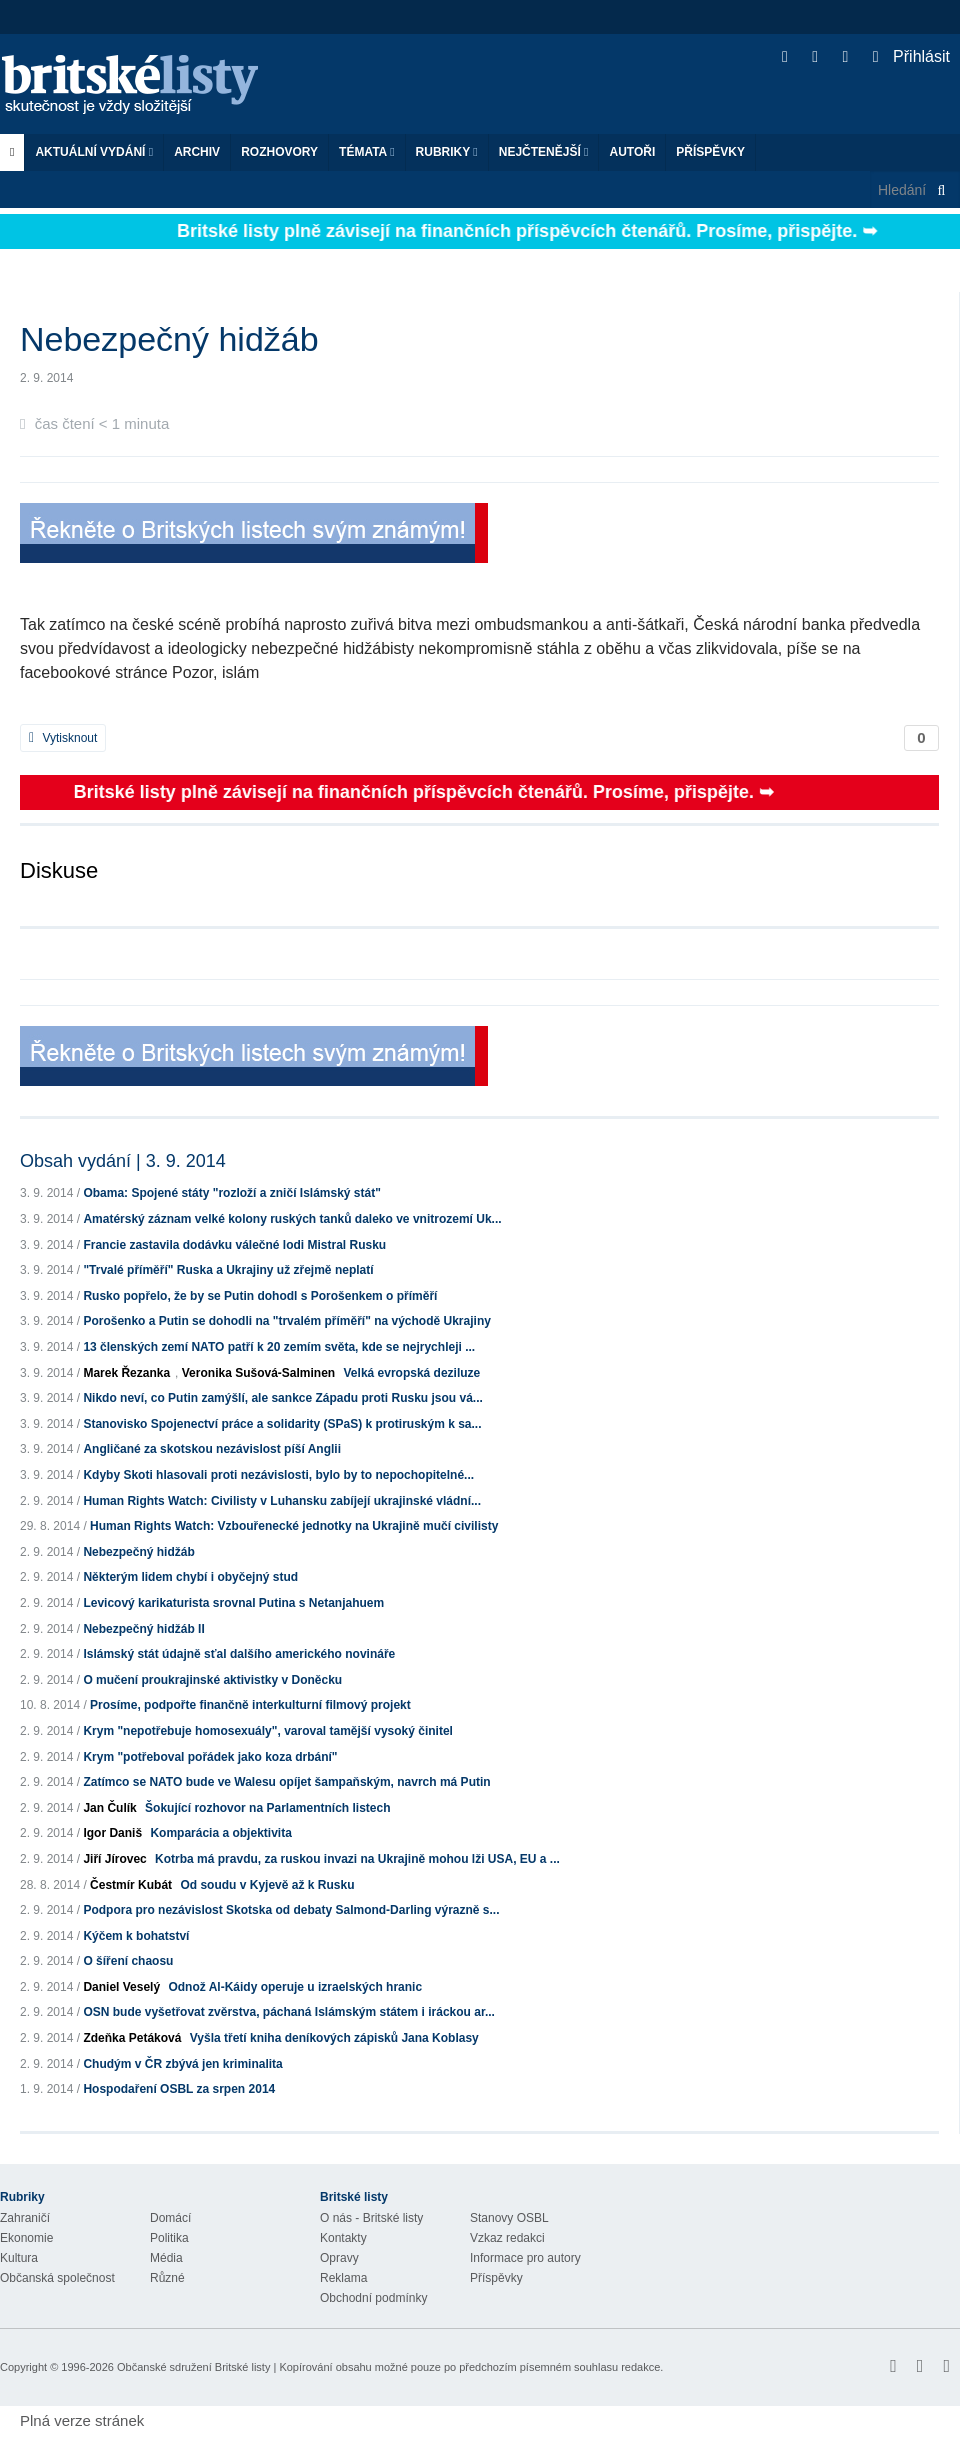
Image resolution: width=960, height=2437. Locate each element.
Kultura (19, 2258)
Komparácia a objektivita (220, 1833)
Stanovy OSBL (509, 2218)
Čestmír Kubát (131, 1885)
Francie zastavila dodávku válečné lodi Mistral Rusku (234, 1245)
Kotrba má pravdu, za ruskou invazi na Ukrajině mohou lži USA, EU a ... (357, 1859)
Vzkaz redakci (507, 2238)
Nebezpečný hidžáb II (143, 1629)
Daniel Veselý (121, 1987)
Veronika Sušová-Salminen (258, 1373)
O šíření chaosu (128, 1961)
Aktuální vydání (94, 152)
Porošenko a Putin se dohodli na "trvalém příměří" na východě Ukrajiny (287, 1321)
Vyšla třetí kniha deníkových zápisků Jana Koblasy (334, 2038)
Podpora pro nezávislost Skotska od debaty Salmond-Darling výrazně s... (291, 1910)
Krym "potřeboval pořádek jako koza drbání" (210, 1757)
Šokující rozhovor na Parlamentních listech (267, 1808)
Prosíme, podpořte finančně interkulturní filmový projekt (250, 1705)
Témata (367, 152)
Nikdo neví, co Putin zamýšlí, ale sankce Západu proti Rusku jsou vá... (282, 1398)
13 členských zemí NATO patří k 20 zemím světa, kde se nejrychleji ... (279, 1347)
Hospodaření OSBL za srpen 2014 (179, 2089)
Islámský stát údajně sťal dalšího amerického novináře (239, 1654)
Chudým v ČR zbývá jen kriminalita (182, 2064)
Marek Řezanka (126, 1373)
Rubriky (447, 152)
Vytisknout (63, 738)
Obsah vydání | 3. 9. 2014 (123, 1161)
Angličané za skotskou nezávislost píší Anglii (212, 1449)
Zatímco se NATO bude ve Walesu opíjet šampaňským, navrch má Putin (286, 1782)
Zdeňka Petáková (132, 2038)
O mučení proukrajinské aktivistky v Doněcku (212, 1680)
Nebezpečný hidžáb (138, 1552)
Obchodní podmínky (373, 2298)
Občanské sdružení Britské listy (193, 2367)
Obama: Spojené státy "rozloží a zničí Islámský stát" (231, 1193)
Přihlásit (911, 56)
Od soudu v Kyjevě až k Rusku (267, 1885)
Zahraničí (25, 2218)
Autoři (632, 152)
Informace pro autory (525, 2258)
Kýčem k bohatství (136, 1936)
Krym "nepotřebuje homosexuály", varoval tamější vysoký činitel (268, 1731)
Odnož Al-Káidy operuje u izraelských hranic (295, 1987)
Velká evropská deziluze (412, 1373)
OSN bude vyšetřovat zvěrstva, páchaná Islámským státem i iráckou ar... (289, 2012)
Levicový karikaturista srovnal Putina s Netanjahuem (233, 1603)
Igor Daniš (112, 1833)
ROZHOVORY (279, 152)
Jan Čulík (109, 1808)
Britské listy (140, 85)
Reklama (343, 2278)
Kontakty (343, 2238)
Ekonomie (26, 2238)
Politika (169, 2238)
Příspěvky (710, 152)
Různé (167, 2278)
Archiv (197, 152)
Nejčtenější (544, 152)
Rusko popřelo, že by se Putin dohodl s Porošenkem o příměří (260, 1296)
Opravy (339, 2258)
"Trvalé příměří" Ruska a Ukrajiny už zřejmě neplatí (228, 1270)
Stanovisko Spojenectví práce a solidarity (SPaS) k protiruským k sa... (282, 1424)
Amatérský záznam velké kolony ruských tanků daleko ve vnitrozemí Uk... (292, 1219)
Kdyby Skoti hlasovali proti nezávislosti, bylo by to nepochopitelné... (278, 1475)
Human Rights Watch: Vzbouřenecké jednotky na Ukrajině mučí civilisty (294, 1526)
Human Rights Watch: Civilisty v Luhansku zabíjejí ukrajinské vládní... (282, 1501)
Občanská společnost (57, 2278)
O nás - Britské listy (371, 2218)
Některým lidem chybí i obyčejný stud (190, 1577)
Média (166, 2258)
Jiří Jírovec (114, 1859)
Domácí (170, 2218)
